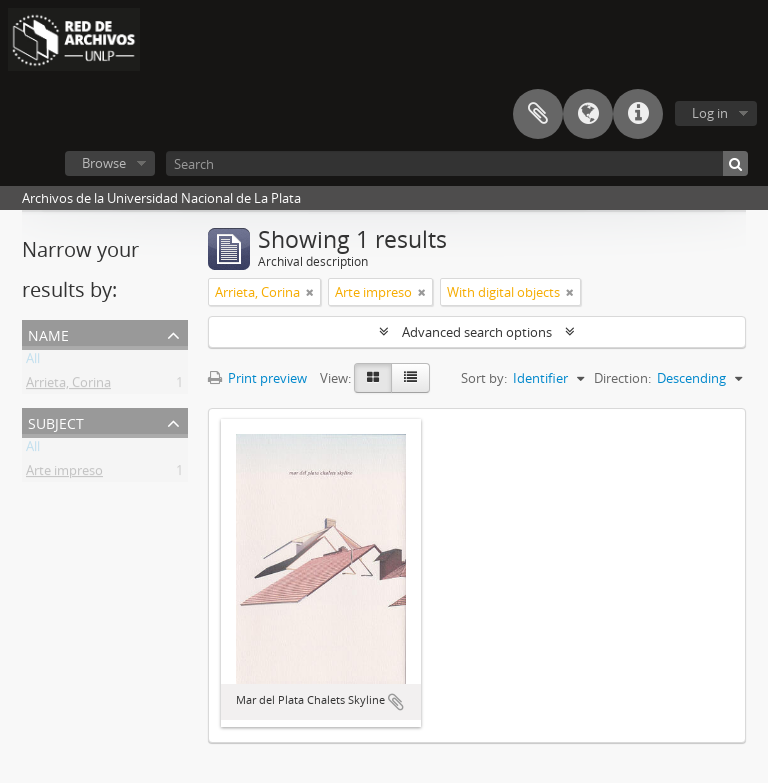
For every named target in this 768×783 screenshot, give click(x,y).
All (33, 362)
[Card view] (373, 378)
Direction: (622, 378)
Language (588, 114)
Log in (710, 113)
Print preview (257, 378)
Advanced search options (477, 332)
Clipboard (538, 114)
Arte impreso (64, 474)
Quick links (638, 114)
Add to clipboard (396, 702)
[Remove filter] (310, 292)
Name (48, 333)
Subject (56, 421)
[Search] (457, 163)
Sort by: (484, 378)
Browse (104, 163)
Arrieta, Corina (68, 386)
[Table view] (410, 378)
